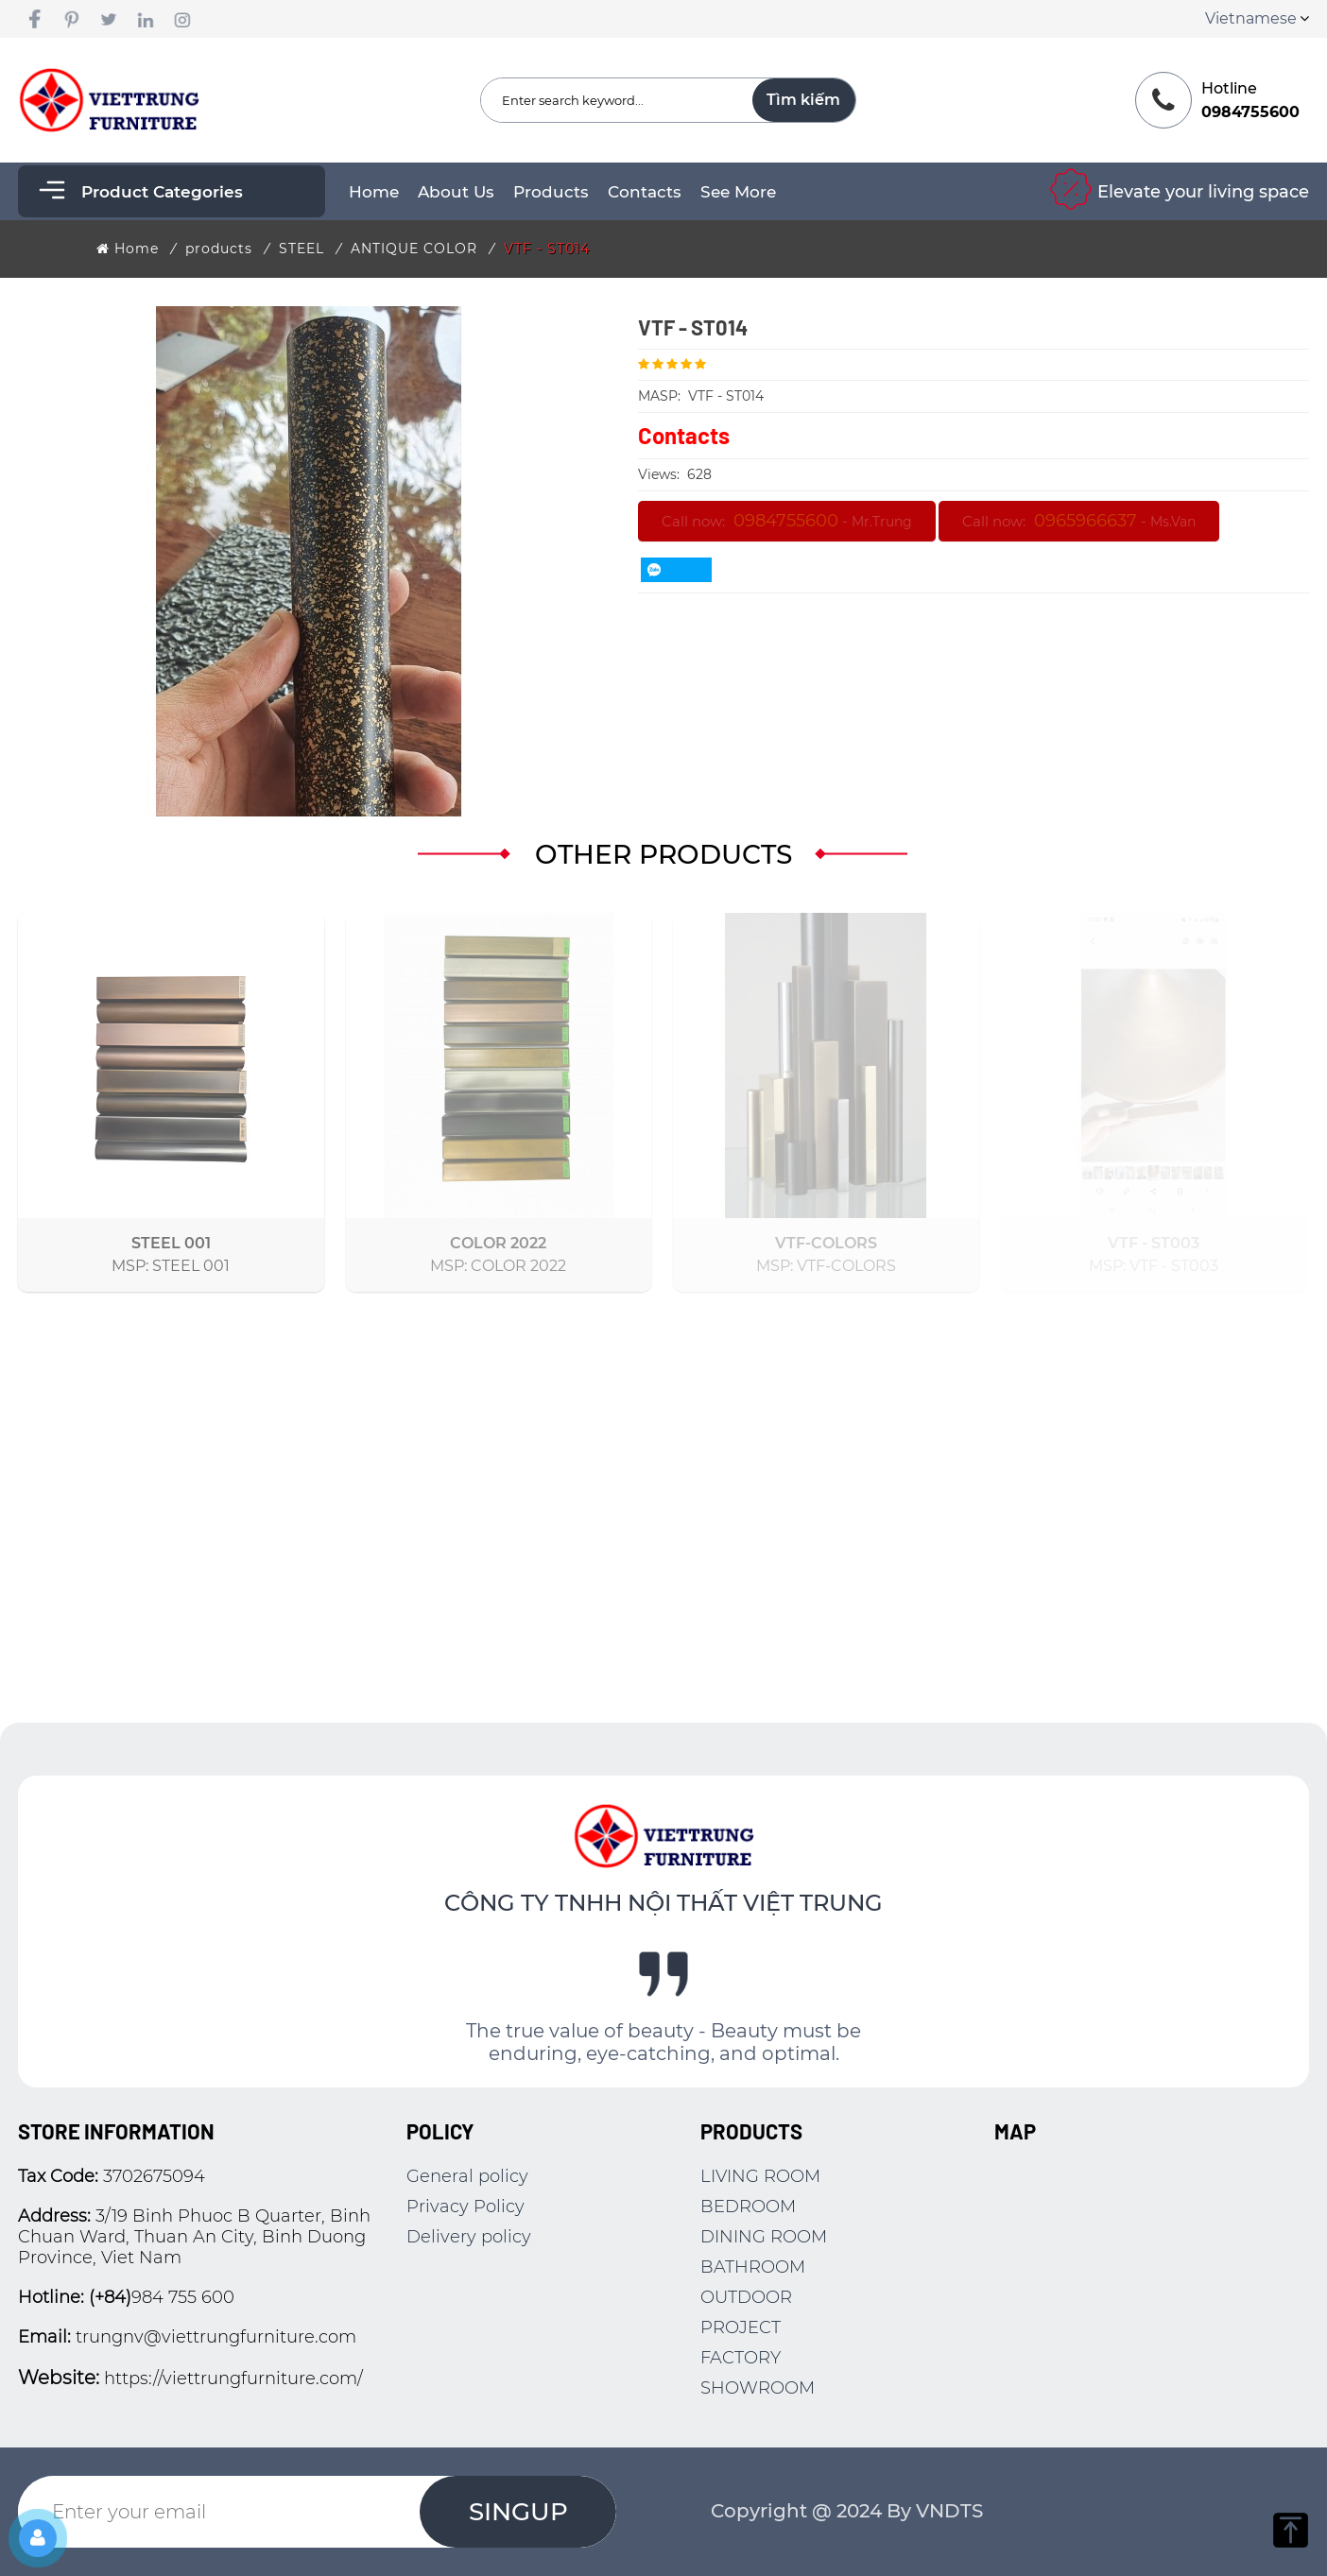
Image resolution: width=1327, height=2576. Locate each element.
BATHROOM (752, 2267)
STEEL (301, 248)
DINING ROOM (763, 2236)
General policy (467, 2176)
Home (374, 191)
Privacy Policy (465, 2206)
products (551, 191)
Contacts (644, 191)
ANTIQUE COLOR (414, 248)
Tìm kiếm (803, 100)
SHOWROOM (757, 2388)
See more (738, 191)
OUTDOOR (746, 2297)
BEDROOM (748, 2206)
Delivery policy (468, 2236)
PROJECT (740, 2327)
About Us (456, 191)
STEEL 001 (171, 1243)
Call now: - (787, 521)
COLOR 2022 (498, 1243)
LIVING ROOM (760, 2176)
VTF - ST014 (547, 248)
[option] (308, 561)
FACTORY (740, 2357)
